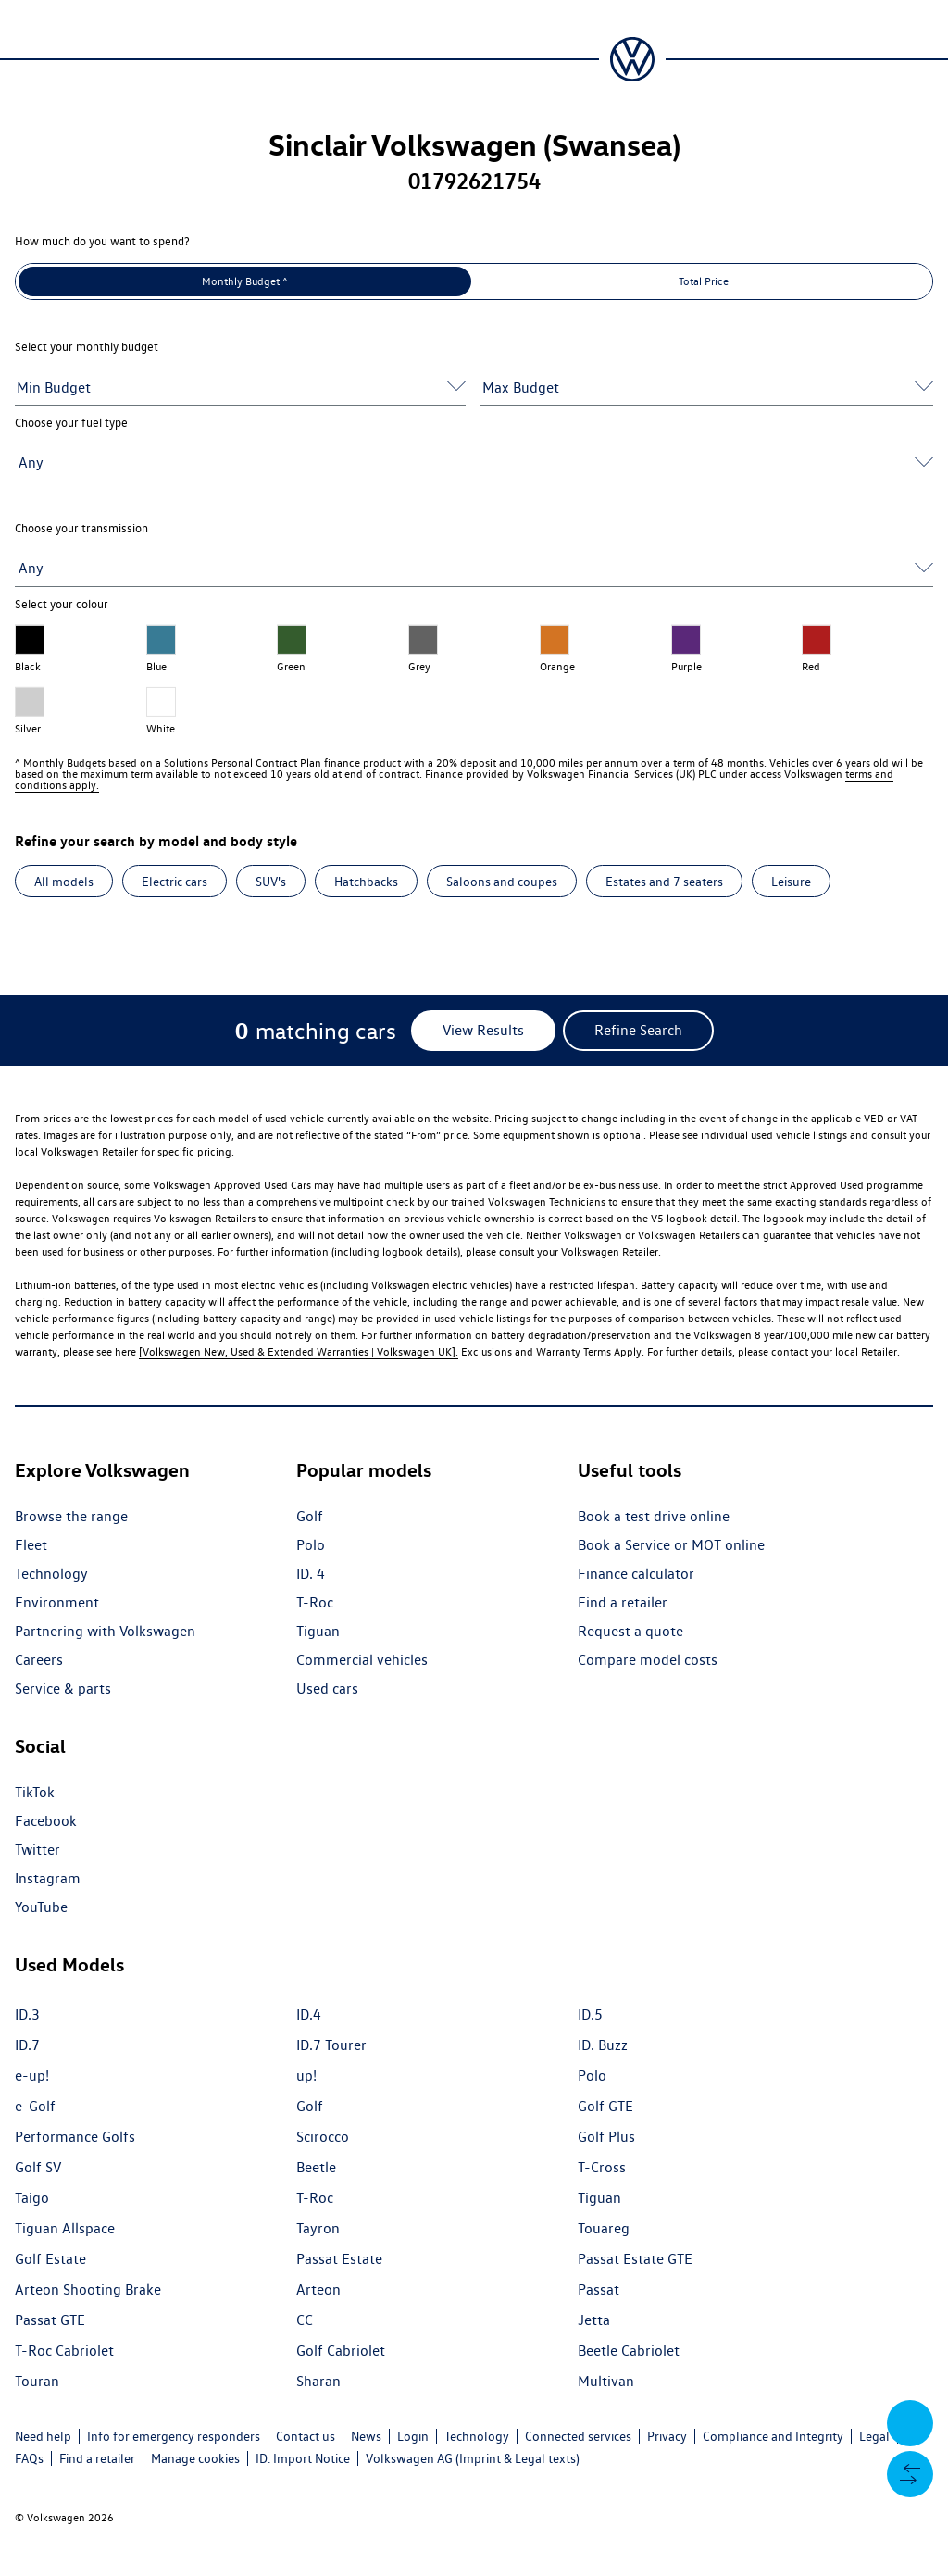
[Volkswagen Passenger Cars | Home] (632, 59)
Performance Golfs (75, 2136)
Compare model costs (647, 1660)
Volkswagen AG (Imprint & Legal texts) (473, 2458)
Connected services (578, 2436)
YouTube (41, 1907)
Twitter (37, 1849)
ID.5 (590, 2014)
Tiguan (318, 1631)
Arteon (318, 2289)
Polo (310, 1545)
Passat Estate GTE (635, 2259)
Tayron (318, 2228)
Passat (598, 2289)
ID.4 (308, 2014)
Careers (39, 1660)
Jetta (594, 2320)
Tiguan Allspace (65, 2228)
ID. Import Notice (303, 2458)
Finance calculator (636, 1573)
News (366, 2436)
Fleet (31, 1545)
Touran (37, 2381)
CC (304, 2320)
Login (413, 2436)
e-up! (32, 2075)
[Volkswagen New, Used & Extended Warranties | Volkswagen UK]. (298, 1351)
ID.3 (27, 2014)
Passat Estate (339, 2259)
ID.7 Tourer (331, 2045)
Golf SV (38, 2167)
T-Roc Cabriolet (64, 2350)
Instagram (48, 1878)
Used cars (327, 1688)
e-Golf (35, 2106)
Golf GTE (605, 2106)
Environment (57, 1602)
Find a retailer (622, 1602)
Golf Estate (50, 2259)
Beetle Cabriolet (629, 2350)
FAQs (29, 2458)
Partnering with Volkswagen (105, 1631)
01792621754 (474, 180)
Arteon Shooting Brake (88, 2289)
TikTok (35, 1792)
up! (306, 2075)
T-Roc (314, 1602)
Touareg (604, 2228)
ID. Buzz (603, 2045)
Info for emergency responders (173, 2436)
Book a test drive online (654, 1516)
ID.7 (27, 2045)
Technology (51, 1573)
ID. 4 (310, 1573)
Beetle (316, 2167)
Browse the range (71, 1516)
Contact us (305, 2436)
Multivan (606, 2381)
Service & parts (63, 1688)
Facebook (46, 1821)
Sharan (318, 2381)
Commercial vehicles (362, 1660)
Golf (309, 1516)
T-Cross (602, 2167)
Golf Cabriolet (340, 2350)
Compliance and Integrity (773, 2436)
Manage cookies (195, 2458)
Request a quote (630, 1631)
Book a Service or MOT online (671, 1545)
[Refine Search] (638, 1030)
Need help (43, 2436)
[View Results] (483, 1030)
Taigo (32, 2198)
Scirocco (322, 2136)
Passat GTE (50, 2320)
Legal (874, 2436)
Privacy (667, 2436)
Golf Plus (606, 2136)
